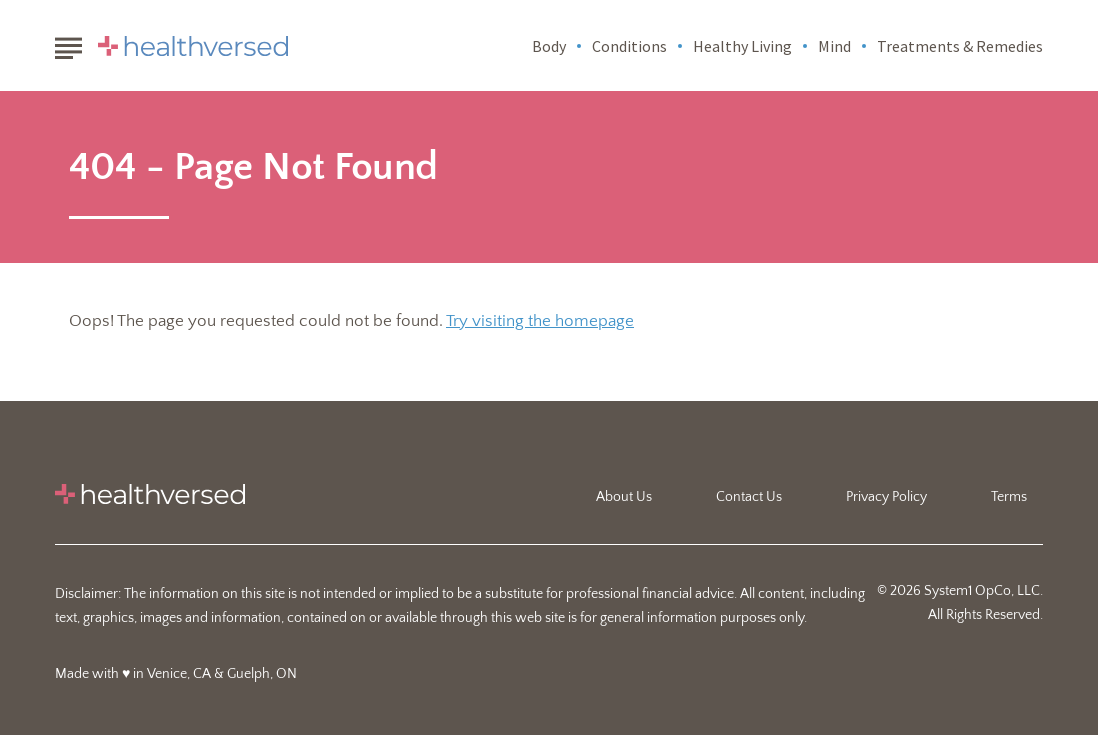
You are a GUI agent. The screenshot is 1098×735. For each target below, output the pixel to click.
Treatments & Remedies (960, 46)
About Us (624, 497)
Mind (834, 46)
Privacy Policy (886, 497)
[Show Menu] (68, 44)
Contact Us (749, 497)
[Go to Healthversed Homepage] (193, 46)
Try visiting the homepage (540, 321)
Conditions (629, 46)
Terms (1009, 497)
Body (549, 46)
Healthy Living (742, 46)
